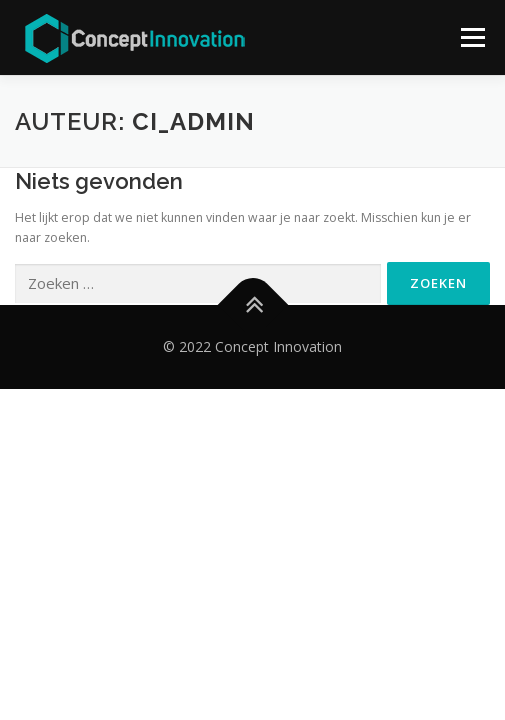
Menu (471, 37)
